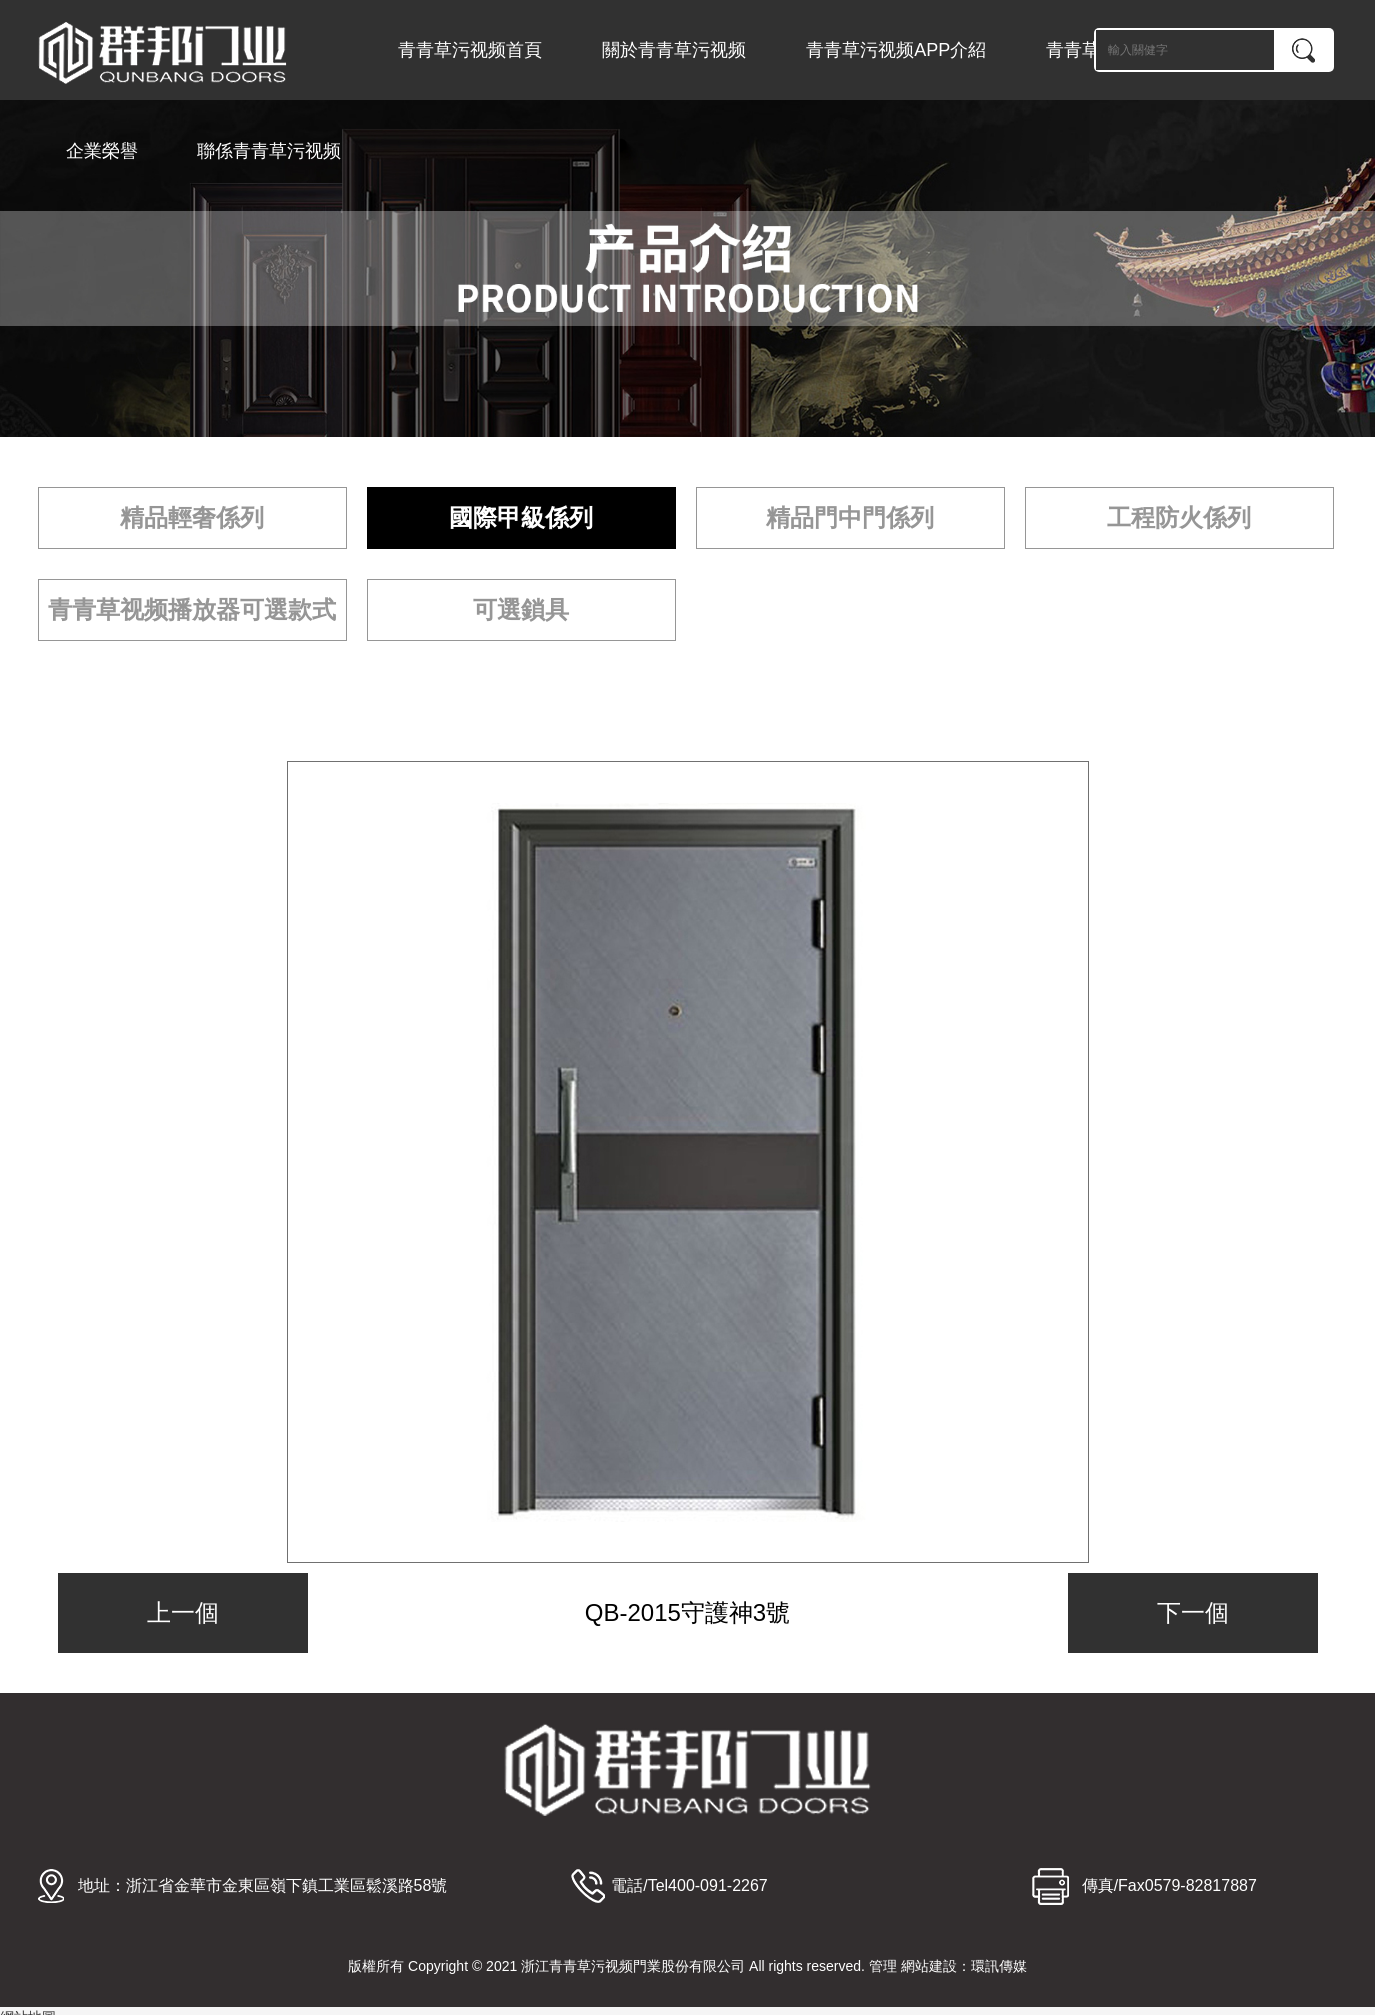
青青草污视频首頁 (470, 50)
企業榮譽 (102, 151)
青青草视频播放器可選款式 (192, 609)
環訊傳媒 (999, 1966)
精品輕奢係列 (192, 517)
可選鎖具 (521, 609)
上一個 (183, 1613)
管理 (883, 1966)
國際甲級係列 (521, 517)
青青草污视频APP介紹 (896, 50)
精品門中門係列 (850, 517)
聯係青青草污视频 (269, 151)
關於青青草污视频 (674, 50)
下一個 (1193, 1613)
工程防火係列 (1179, 517)
